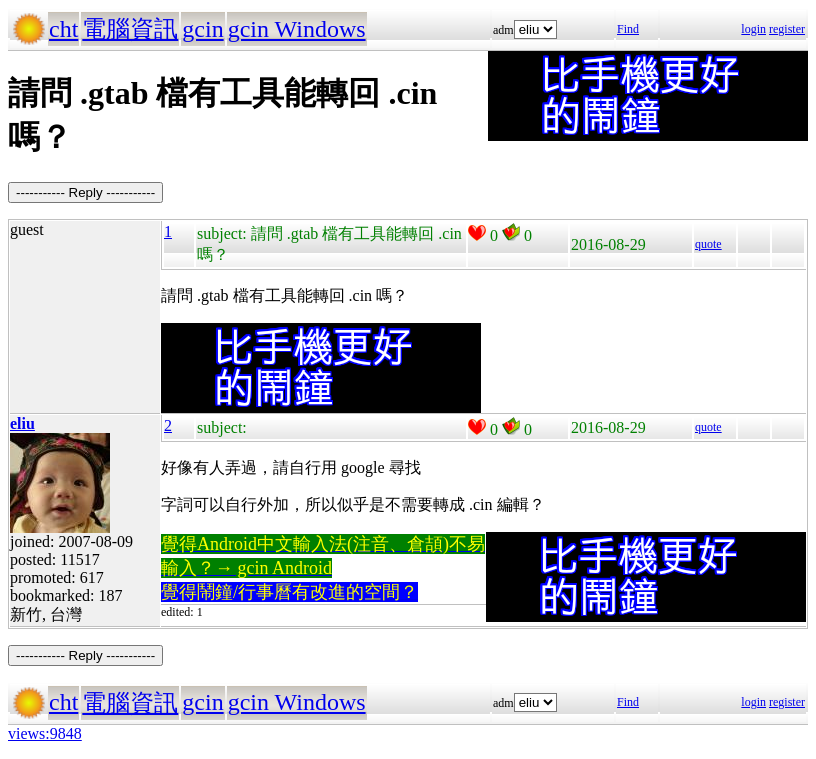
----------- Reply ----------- (85, 192)
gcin (202, 29)
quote (708, 244)
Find (628, 29)
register (787, 29)
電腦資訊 (130, 29)
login (753, 29)
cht (63, 29)
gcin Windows (297, 29)
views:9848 (45, 733)
